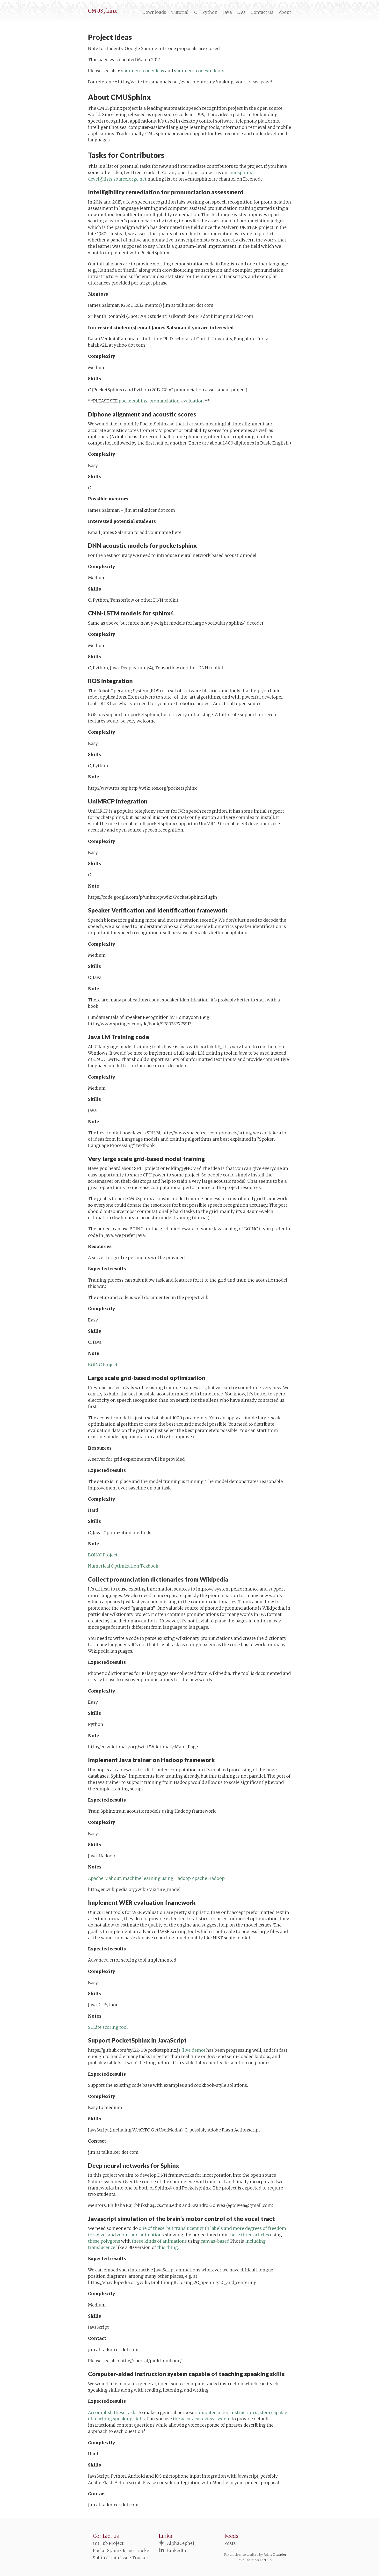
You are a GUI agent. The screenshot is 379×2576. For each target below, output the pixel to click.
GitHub (265, 2560)
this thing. (168, 2247)
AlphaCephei (180, 2543)
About (285, 12)
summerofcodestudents (199, 70)
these (234, 2235)
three (246, 2235)
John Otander (275, 2554)
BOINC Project (102, 1364)
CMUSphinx (102, 11)
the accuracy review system (202, 2419)
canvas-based (215, 2241)
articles (261, 2235)
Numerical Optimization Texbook (123, 1566)
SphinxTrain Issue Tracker (120, 2558)
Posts (230, 2543)
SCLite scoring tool (108, 2027)
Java (227, 12)
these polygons (104, 2241)
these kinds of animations (159, 2241)
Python (210, 12)
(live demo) (193, 2050)
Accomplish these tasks (113, 2412)
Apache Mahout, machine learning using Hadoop (140, 1878)
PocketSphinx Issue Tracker (122, 2550)
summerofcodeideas (142, 70)
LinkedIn (176, 2550)
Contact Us (262, 12)
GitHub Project (108, 2543)
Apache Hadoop (208, 1878)
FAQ (241, 12)
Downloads (154, 12)
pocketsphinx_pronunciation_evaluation (161, 401)
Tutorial (180, 12)
